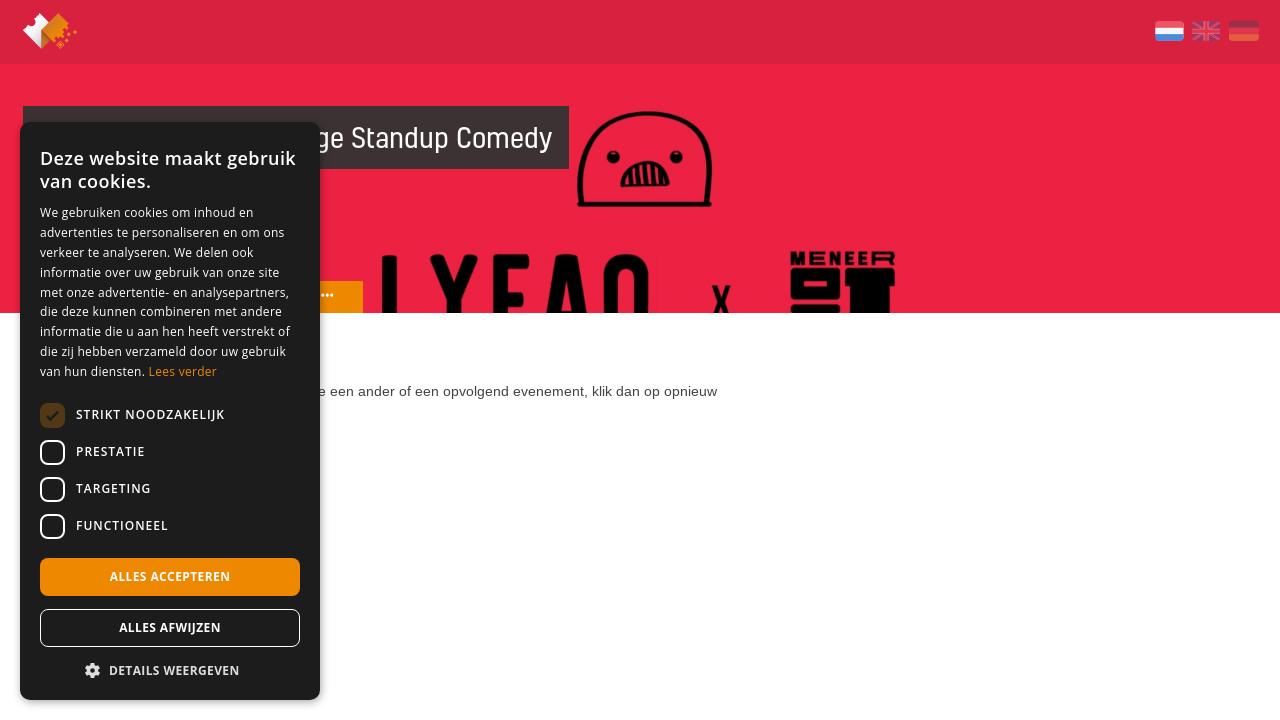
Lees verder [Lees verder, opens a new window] (183, 371)
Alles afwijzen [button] (170, 627)
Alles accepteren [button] (170, 576)
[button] (170, 670)
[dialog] (170, 411)
